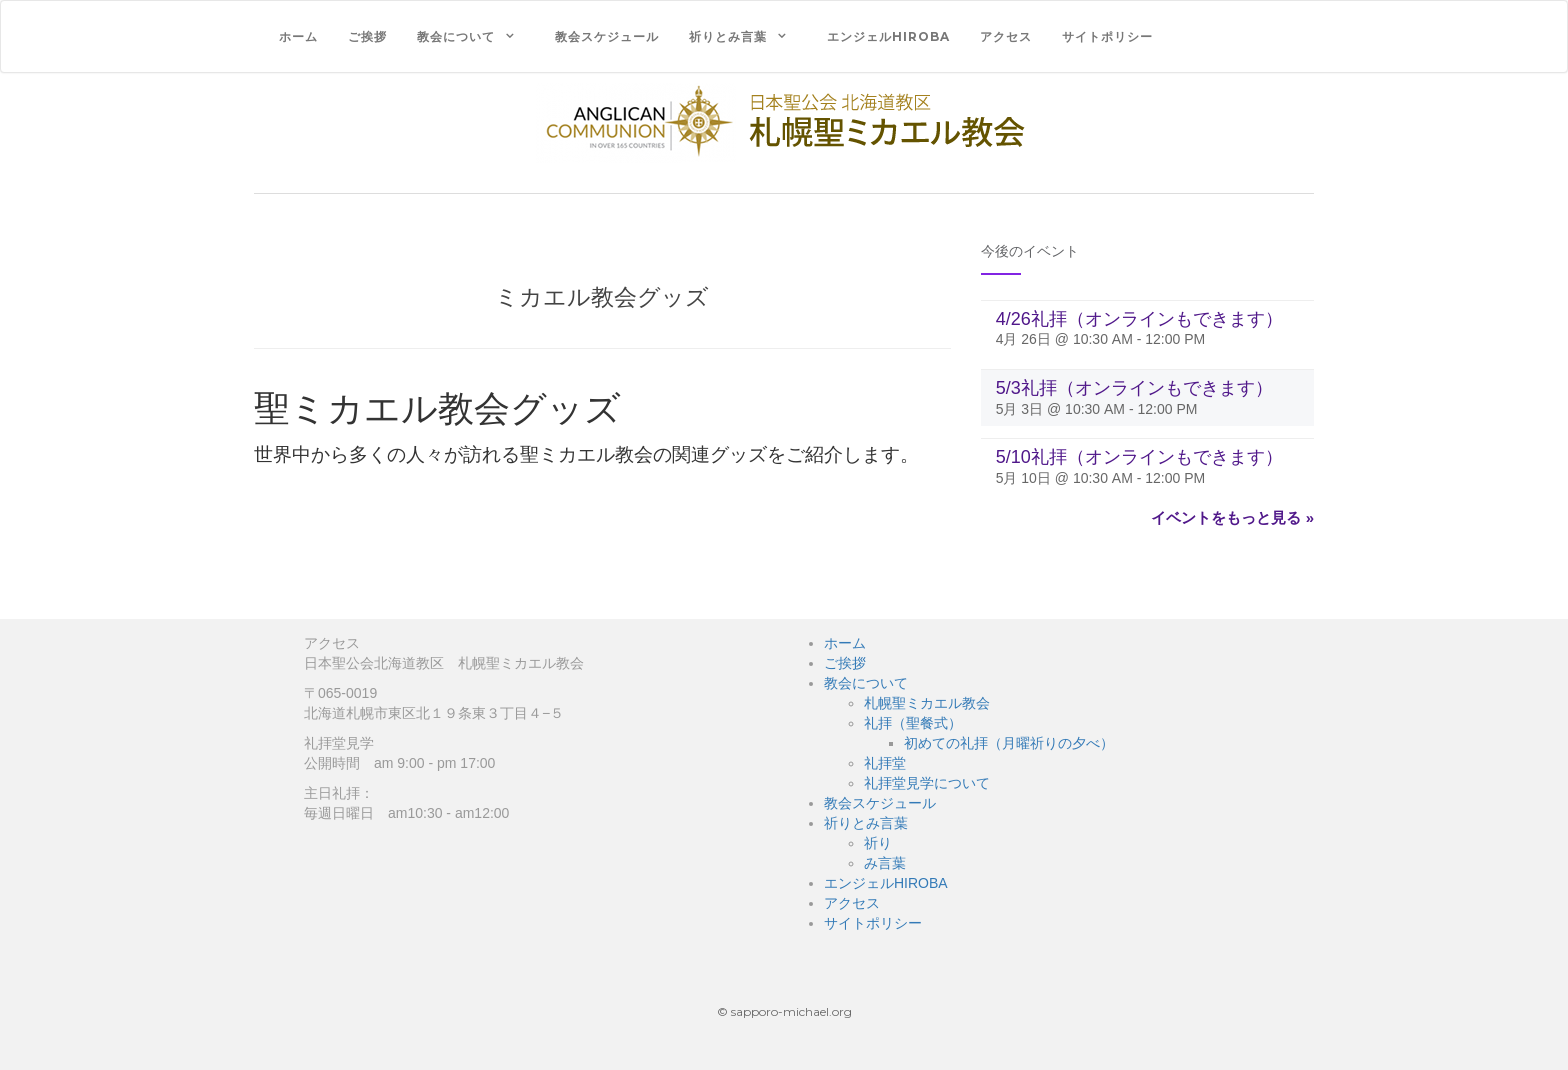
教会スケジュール (607, 36)
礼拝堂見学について (927, 783)
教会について (456, 36)
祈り (878, 843)
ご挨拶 (367, 36)
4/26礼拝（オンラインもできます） (1139, 319)
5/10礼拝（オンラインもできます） (1139, 457)
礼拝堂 (885, 763)
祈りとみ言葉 (728, 36)
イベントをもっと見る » (1232, 517)
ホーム (298, 36)
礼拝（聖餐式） (913, 723)
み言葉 (885, 863)
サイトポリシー (1107, 36)
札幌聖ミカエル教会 (927, 703)
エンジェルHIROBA (888, 36)
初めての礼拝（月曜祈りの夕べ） (1009, 743)
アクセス (1006, 36)
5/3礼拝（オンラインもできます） (1134, 388)
